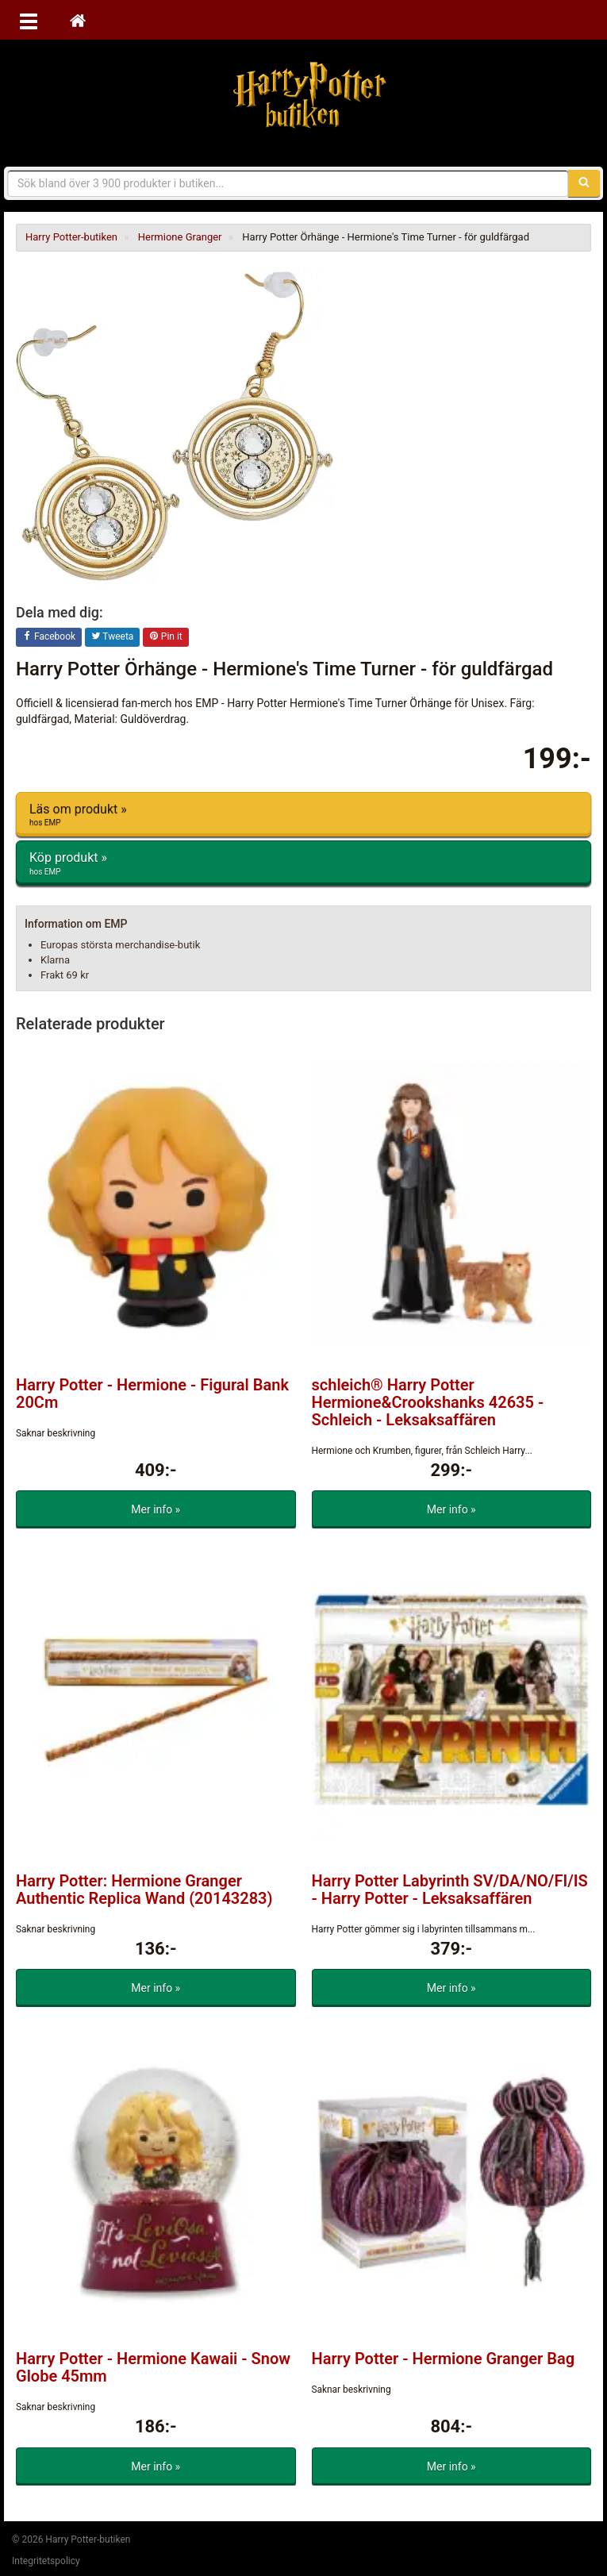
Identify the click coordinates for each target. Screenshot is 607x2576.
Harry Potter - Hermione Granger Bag (443, 2358)
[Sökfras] (288, 183)
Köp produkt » (303, 863)
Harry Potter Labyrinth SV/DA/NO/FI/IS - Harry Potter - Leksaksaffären (450, 1889)
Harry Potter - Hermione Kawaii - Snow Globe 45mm (153, 2367)
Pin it (165, 637)
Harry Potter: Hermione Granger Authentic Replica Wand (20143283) (144, 1889)
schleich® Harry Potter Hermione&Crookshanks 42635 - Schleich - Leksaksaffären (428, 1402)
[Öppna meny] (28, 20)
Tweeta (112, 637)
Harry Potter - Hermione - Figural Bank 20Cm (152, 1393)
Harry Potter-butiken (304, 95)
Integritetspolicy (46, 2560)
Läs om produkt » (303, 815)
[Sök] (584, 183)
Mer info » (155, 1509)
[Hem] (77, 20)
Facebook (48, 637)
